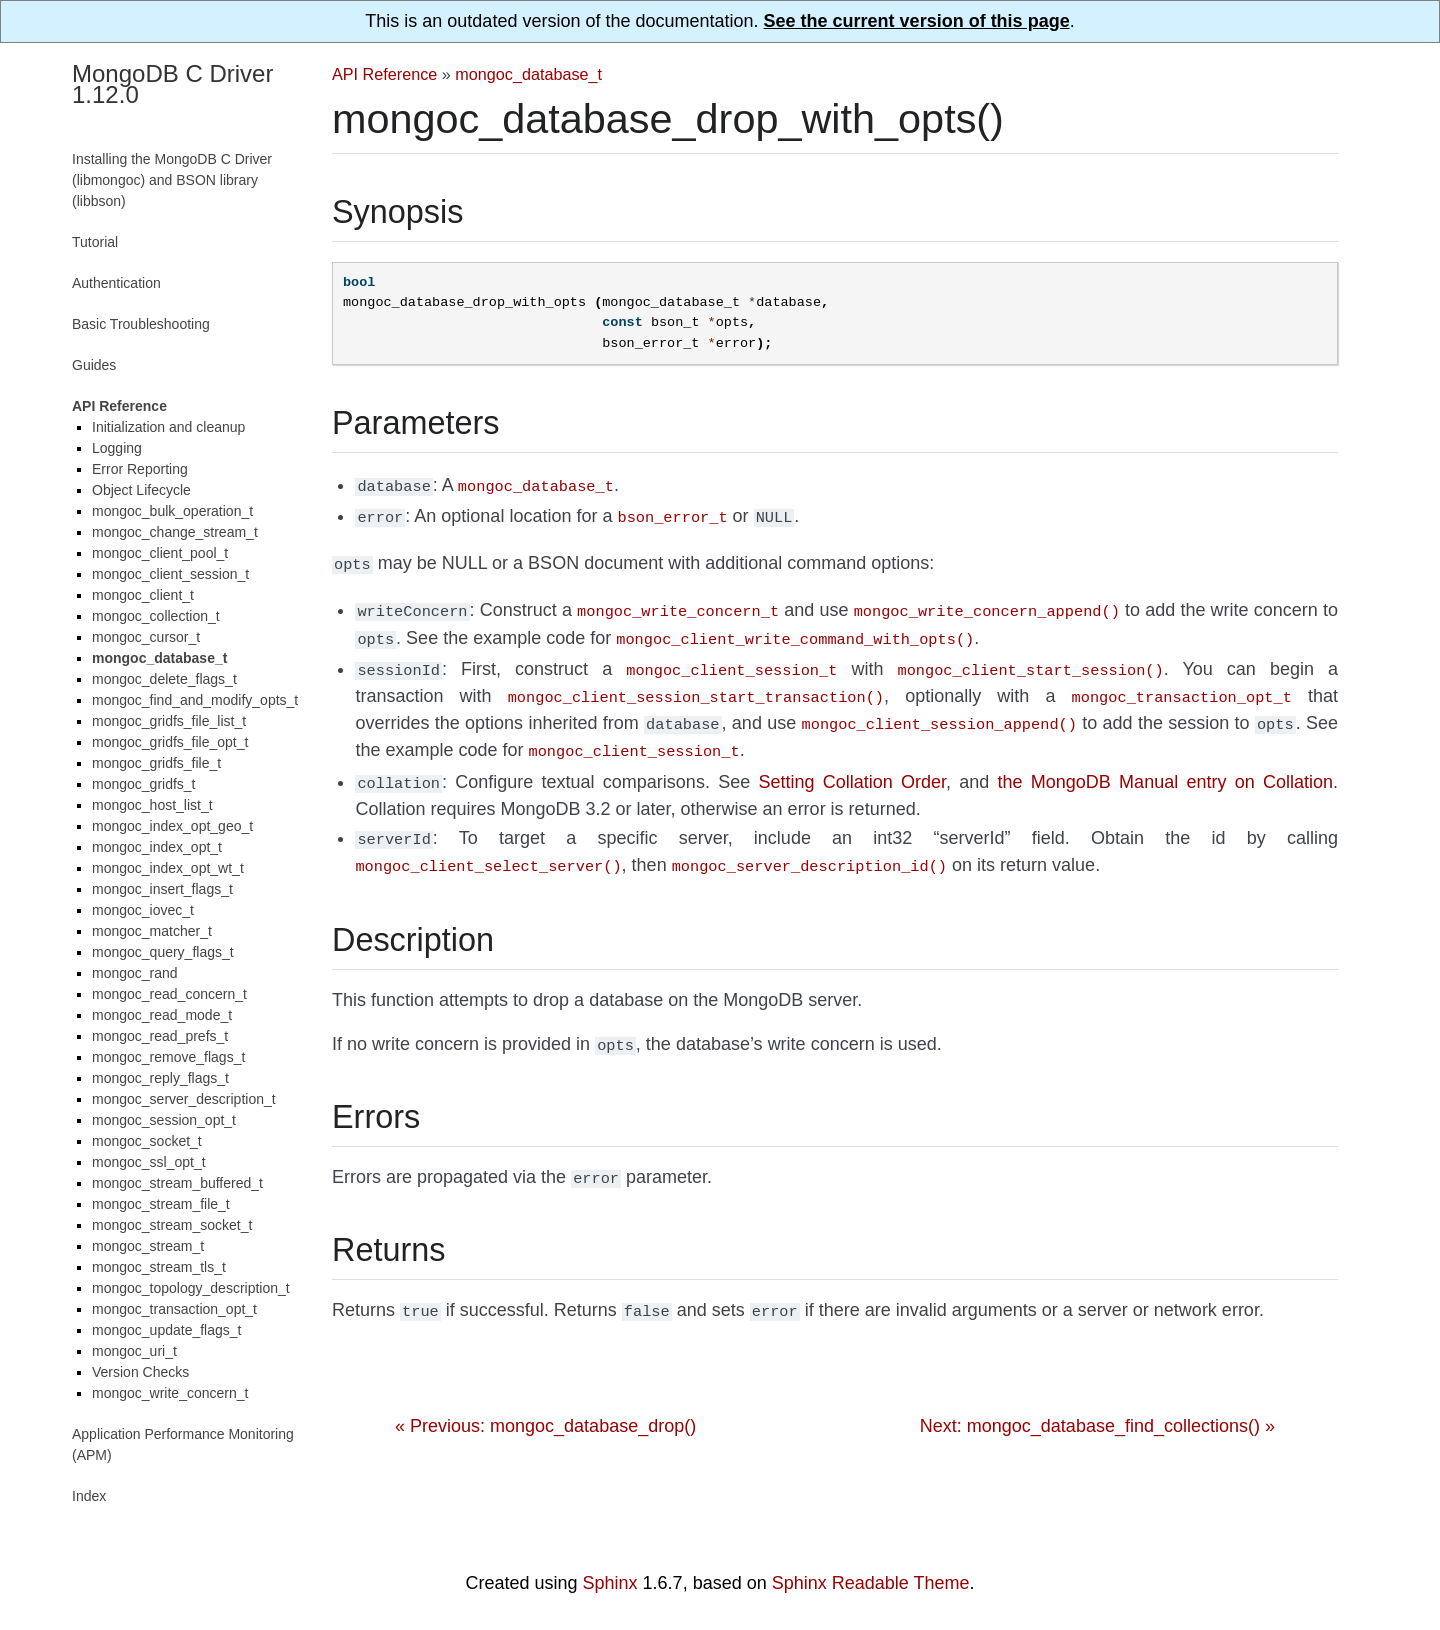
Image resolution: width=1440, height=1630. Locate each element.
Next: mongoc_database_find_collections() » (1097, 1396)
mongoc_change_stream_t (175, 532)
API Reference (384, 74)
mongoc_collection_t (156, 616)
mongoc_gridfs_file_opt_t (170, 742)
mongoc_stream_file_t (161, 1204)
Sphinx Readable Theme (871, 1583)
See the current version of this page (917, 21)
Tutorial (95, 242)
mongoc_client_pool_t (160, 553)
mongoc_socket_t (147, 1141)
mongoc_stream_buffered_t (177, 1183)
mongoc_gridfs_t (144, 784)
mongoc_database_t (528, 74)
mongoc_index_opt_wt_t (168, 868)
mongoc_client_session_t (170, 574)
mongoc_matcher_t (152, 931)
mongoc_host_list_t (152, 805)
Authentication (116, 283)
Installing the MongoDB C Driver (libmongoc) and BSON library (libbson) (172, 180)
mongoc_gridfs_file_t (156, 763)
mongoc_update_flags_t (166, 1330)
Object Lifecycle (141, 490)
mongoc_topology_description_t (191, 1288)
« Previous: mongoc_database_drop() (545, 1396)
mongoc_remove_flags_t (168, 1057)
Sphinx (610, 1583)
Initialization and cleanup (168, 427)
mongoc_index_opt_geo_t (172, 826)
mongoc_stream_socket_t (172, 1225)
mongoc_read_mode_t (162, 1015)
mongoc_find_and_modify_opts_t (195, 700)
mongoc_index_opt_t (157, 847)
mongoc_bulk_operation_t (172, 511)
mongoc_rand (135, 973)
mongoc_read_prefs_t (160, 1036)
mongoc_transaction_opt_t (174, 1309)
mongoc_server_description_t (184, 1099)
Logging (117, 448)
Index (89, 1496)
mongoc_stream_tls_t (159, 1267)
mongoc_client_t (143, 595)
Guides (94, 365)
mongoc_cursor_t (146, 637)
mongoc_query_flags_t (163, 952)
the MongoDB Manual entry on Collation (1165, 764)
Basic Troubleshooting (141, 324)
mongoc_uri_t (134, 1351)
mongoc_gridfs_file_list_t (169, 721)
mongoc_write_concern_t (170, 1393)
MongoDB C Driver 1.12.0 (172, 84)
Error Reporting (140, 469)
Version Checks (140, 1372)
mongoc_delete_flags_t (164, 679)
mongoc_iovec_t (143, 910)
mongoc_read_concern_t (169, 994)
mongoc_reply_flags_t (160, 1078)
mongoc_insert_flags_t (162, 889)
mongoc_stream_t (148, 1246)
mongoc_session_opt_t (164, 1120)
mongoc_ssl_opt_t (149, 1162)
